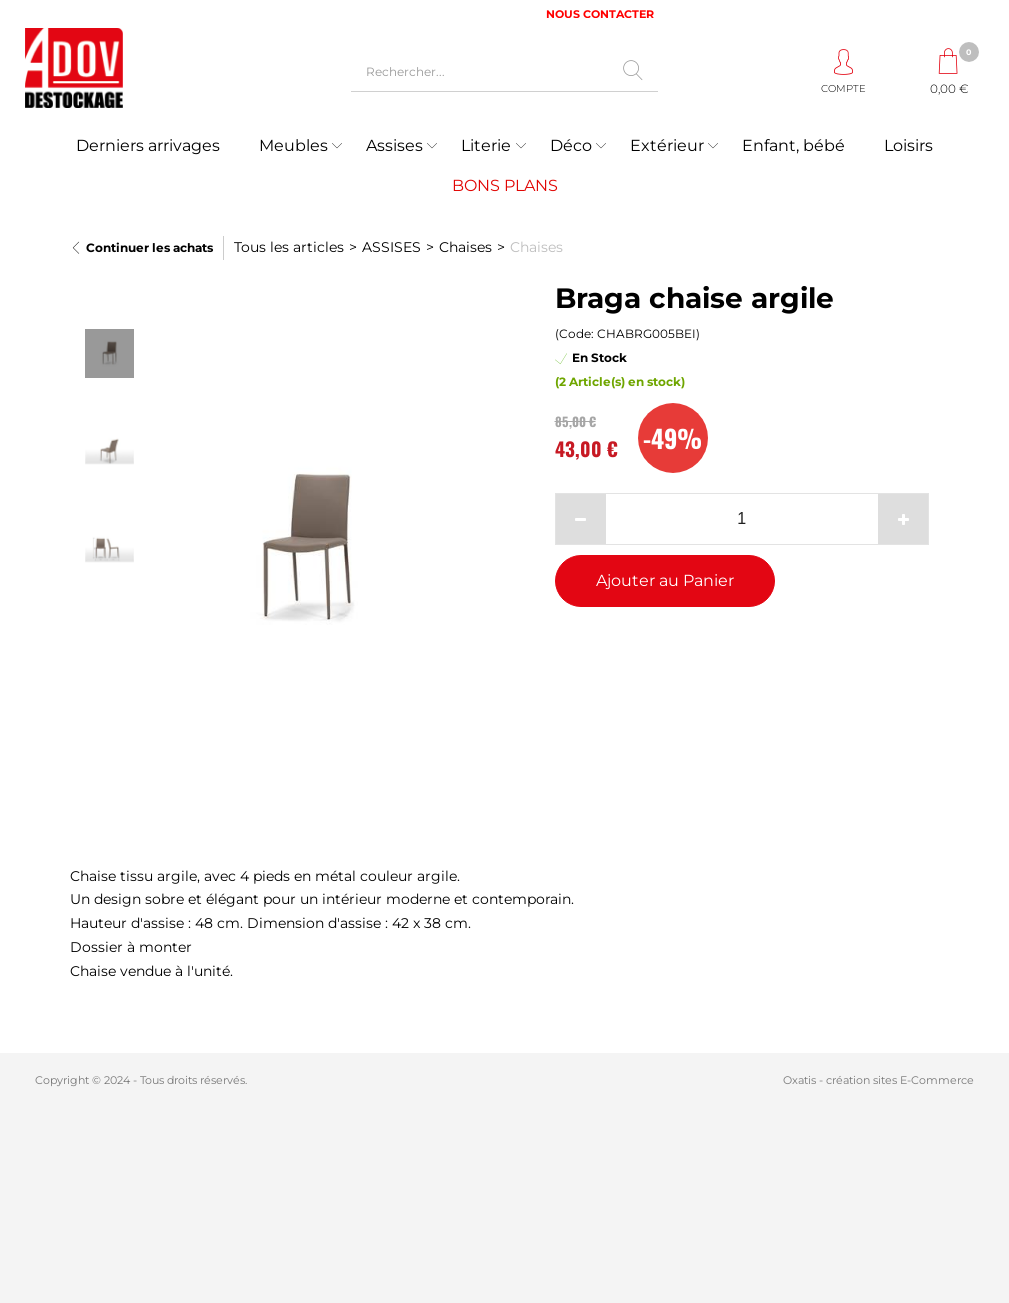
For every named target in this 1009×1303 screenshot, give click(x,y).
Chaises (465, 247)
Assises (394, 145)
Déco (571, 145)
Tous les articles (289, 247)
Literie (486, 145)
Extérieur (667, 145)
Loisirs (908, 145)
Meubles (293, 145)
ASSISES (391, 247)
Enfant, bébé (793, 145)
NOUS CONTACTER (600, 14)
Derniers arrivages (148, 145)
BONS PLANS (505, 185)
